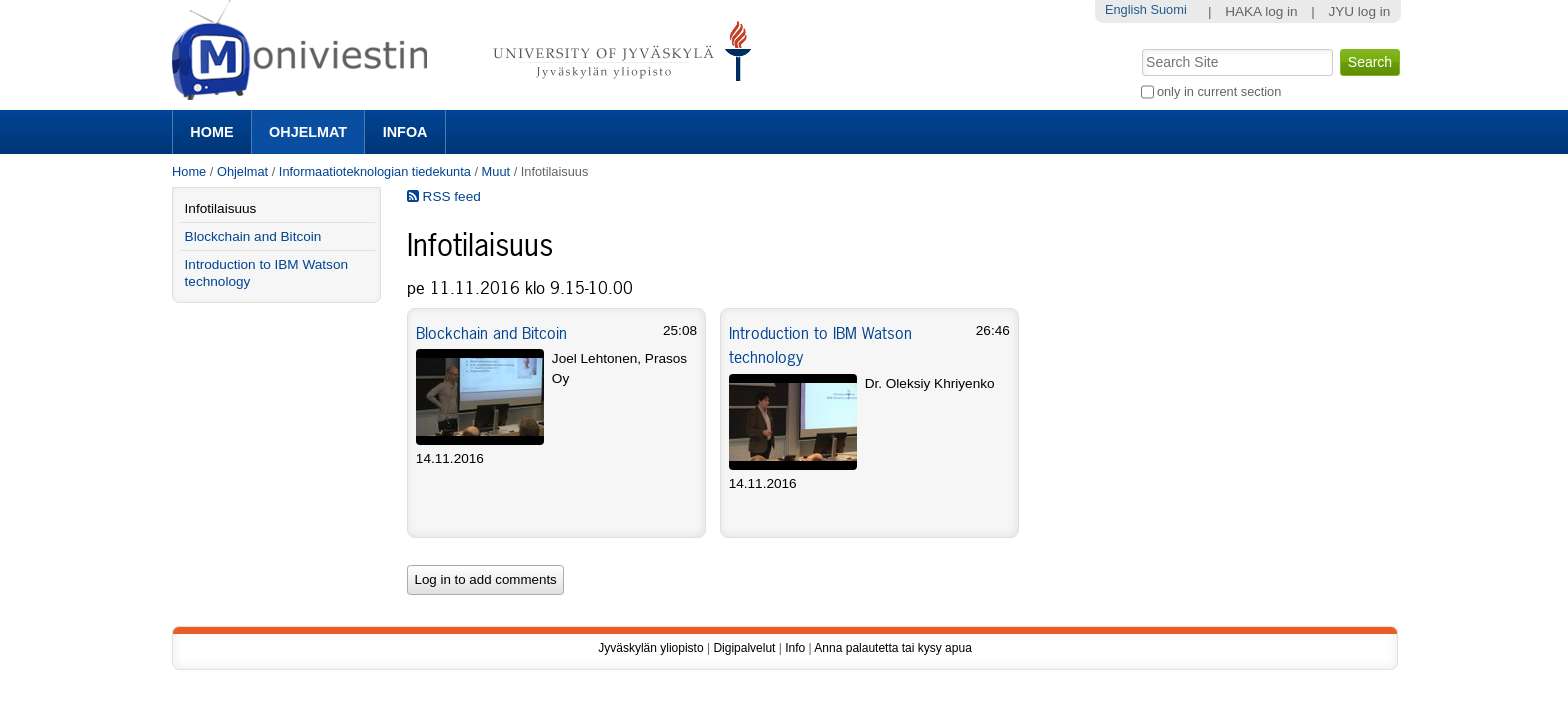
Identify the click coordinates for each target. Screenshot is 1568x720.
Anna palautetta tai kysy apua (892, 648)
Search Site (1139, 47)
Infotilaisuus (221, 208)
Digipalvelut (744, 648)
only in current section (1219, 91)
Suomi (1168, 9)
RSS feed (444, 196)
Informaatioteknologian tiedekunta (375, 171)
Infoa (405, 132)
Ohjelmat (308, 132)
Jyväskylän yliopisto (650, 648)
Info (795, 648)
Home (211, 132)
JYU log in (1359, 11)
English (1126, 9)
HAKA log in (1261, 11)
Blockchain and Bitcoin (491, 333)
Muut (496, 171)
